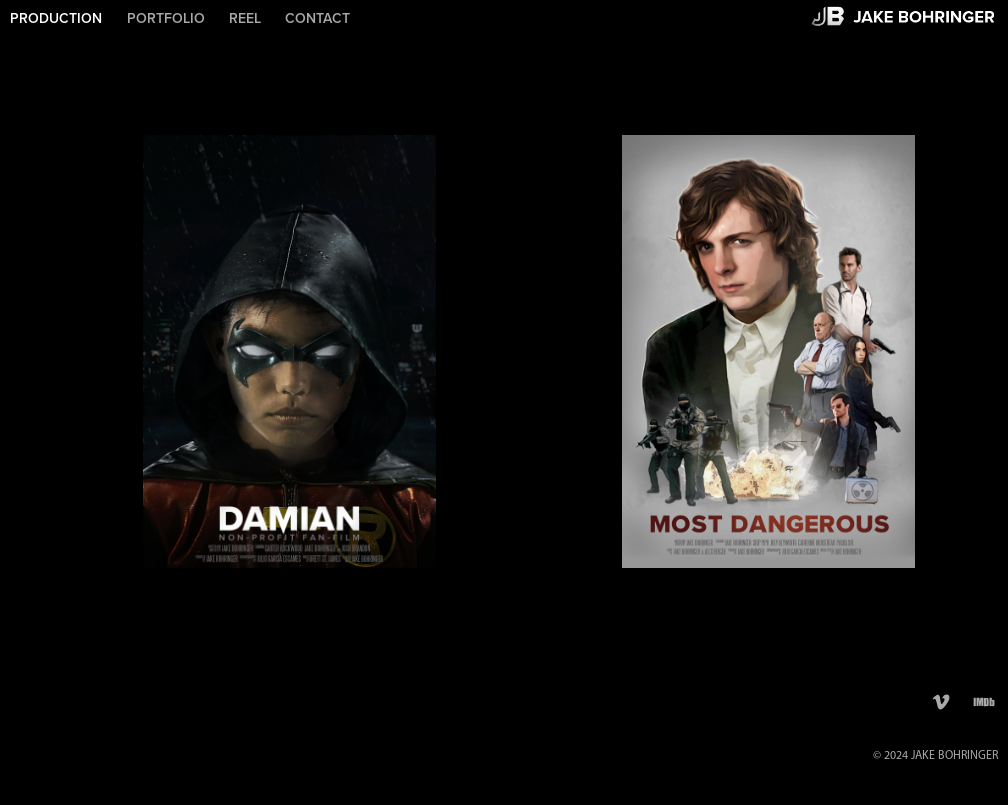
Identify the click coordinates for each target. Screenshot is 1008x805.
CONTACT (317, 18)
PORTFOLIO (166, 18)
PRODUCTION (56, 18)
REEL (245, 18)
